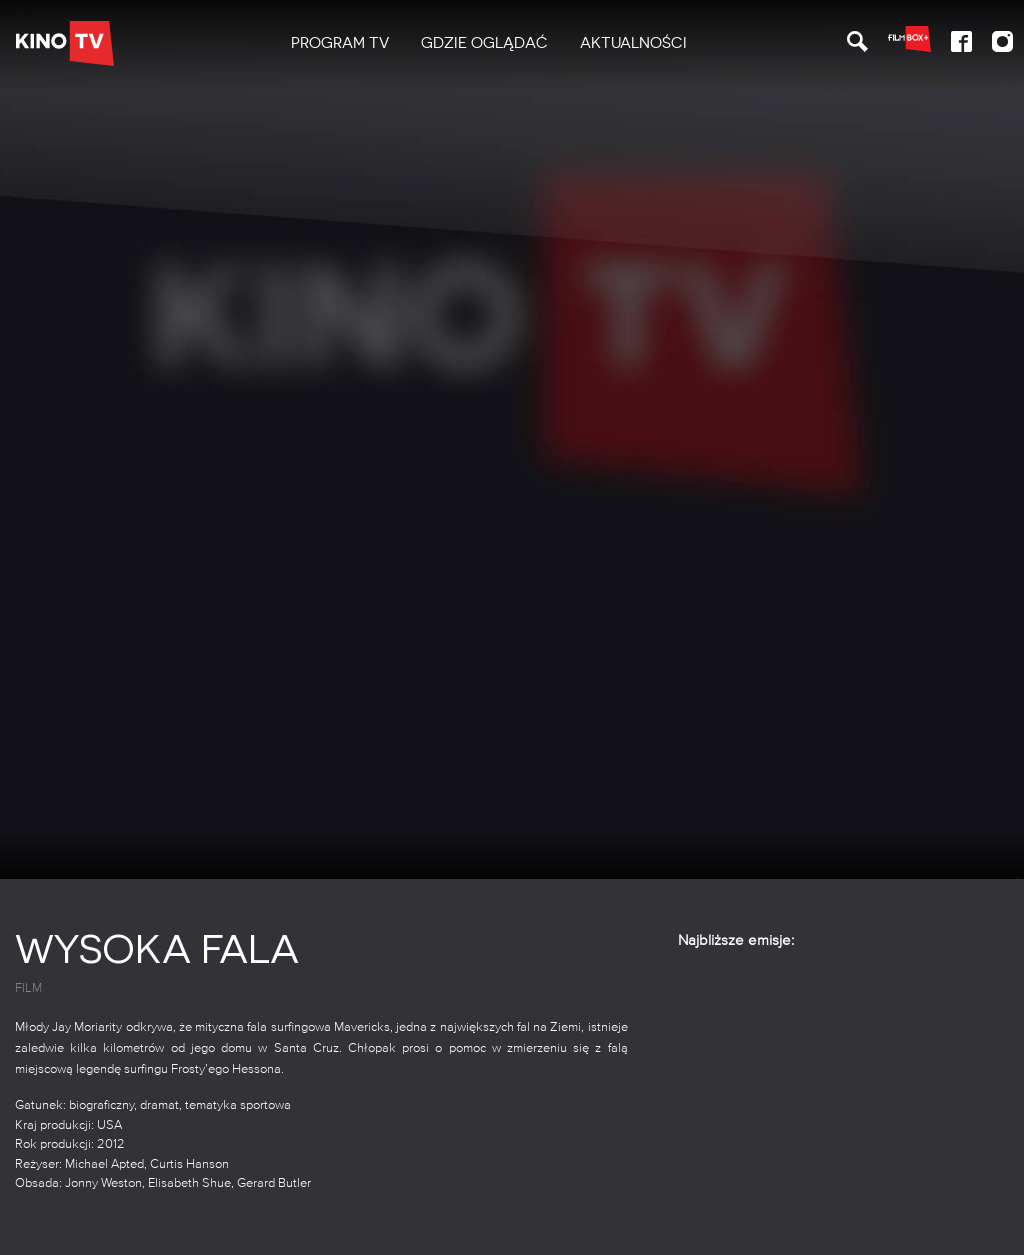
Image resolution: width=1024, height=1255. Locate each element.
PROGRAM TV (340, 43)
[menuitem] (340, 43)
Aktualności (633, 43)
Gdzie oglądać (484, 43)
